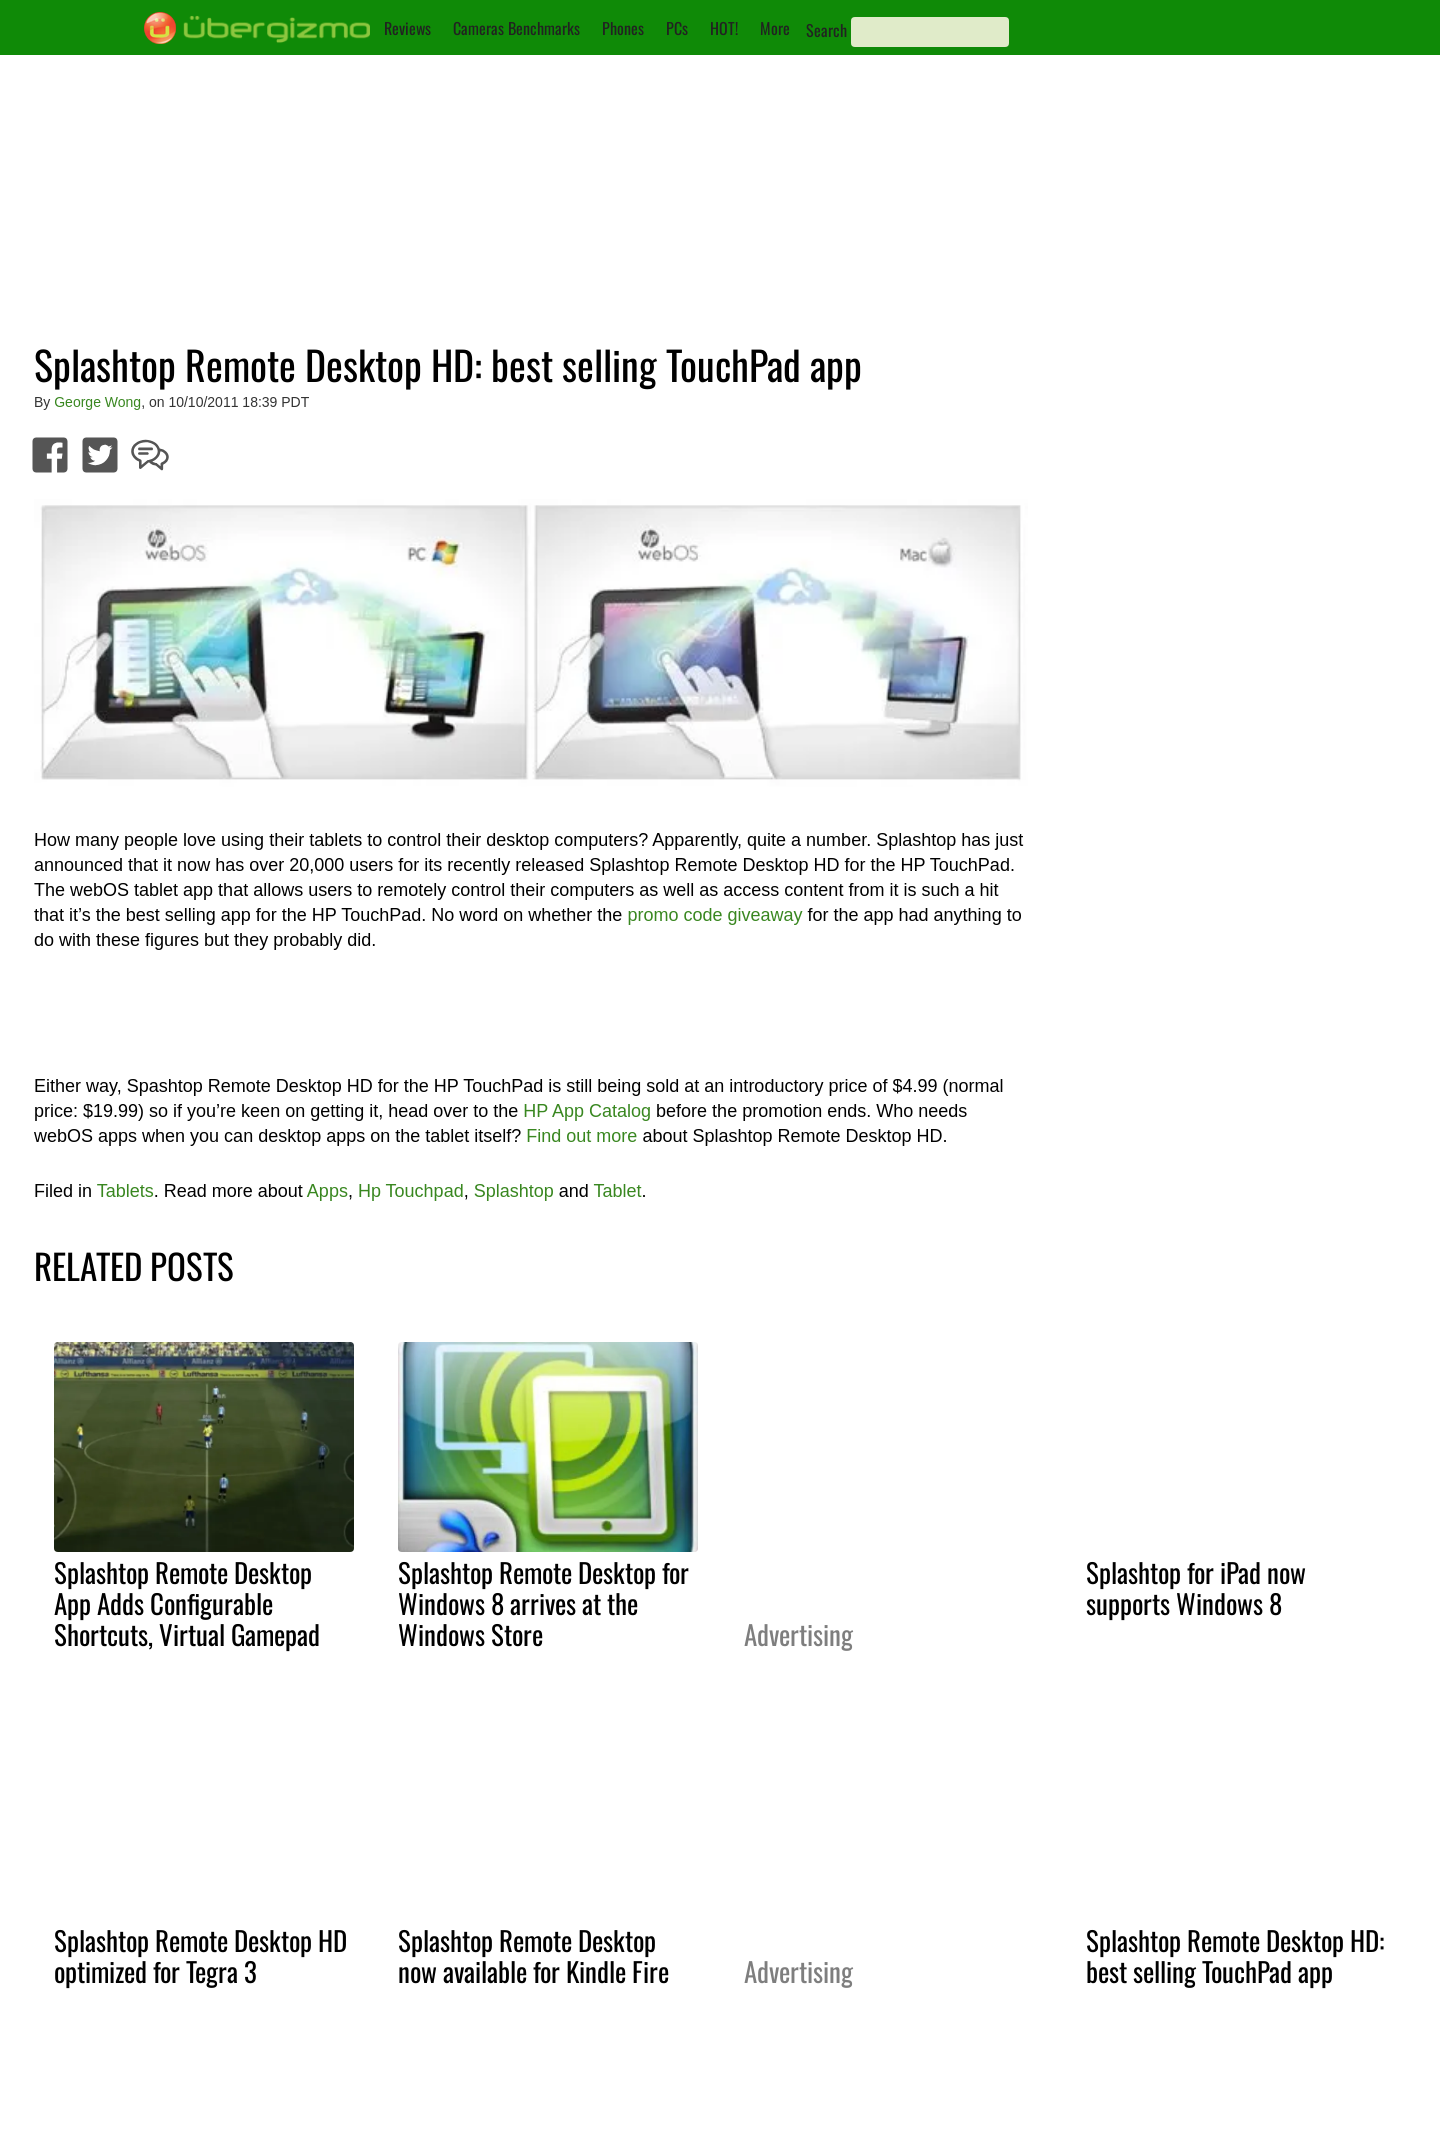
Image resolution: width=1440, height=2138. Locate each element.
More (775, 28)
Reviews (407, 28)
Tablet (617, 1191)
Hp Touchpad (411, 1191)
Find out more (581, 1136)
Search (826, 30)
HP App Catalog (587, 1111)
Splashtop (514, 1191)
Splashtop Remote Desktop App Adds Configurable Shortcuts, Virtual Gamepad (187, 1603)
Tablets (125, 1191)
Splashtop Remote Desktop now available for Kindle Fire (533, 1955)
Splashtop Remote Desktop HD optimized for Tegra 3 (200, 1955)
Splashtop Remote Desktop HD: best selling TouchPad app (1235, 1955)
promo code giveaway (714, 915)
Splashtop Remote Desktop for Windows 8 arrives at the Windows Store (543, 1603)
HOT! (724, 28)
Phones (623, 28)
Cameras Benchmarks (516, 28)
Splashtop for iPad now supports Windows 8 (1196, 1587)
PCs (677, 28)
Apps (327, 1191)
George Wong (97, 402)
